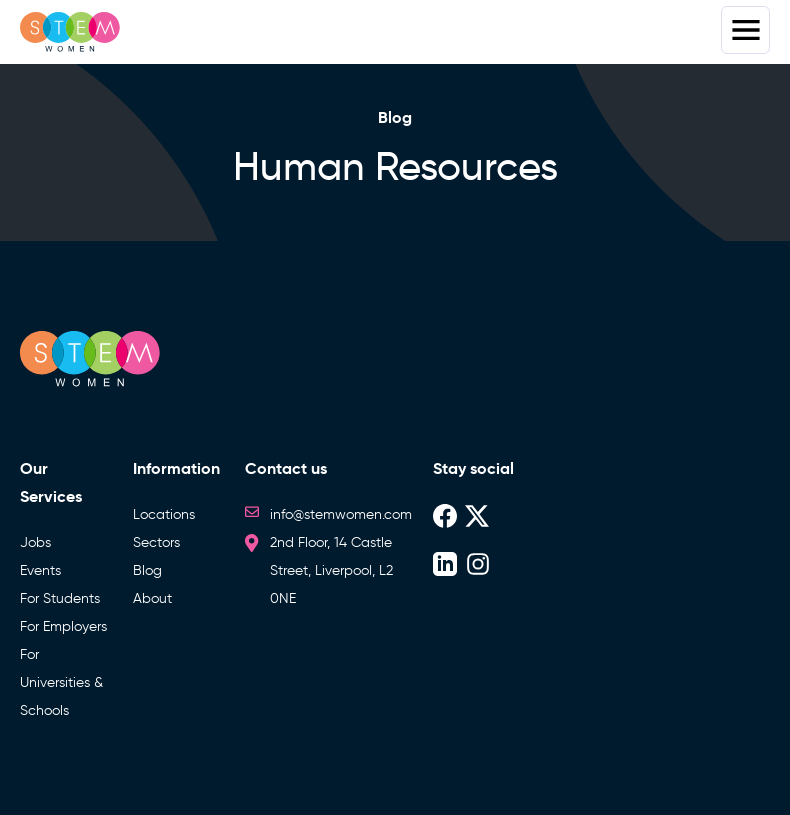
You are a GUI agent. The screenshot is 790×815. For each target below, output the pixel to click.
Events (40, 570)
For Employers (63, 626)
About (152, 598)
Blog (147, 570)
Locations (164, 514)
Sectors (156, 542)
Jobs (35, 542)
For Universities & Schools (61, 682)
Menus (745, 30)
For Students (60, 598)
